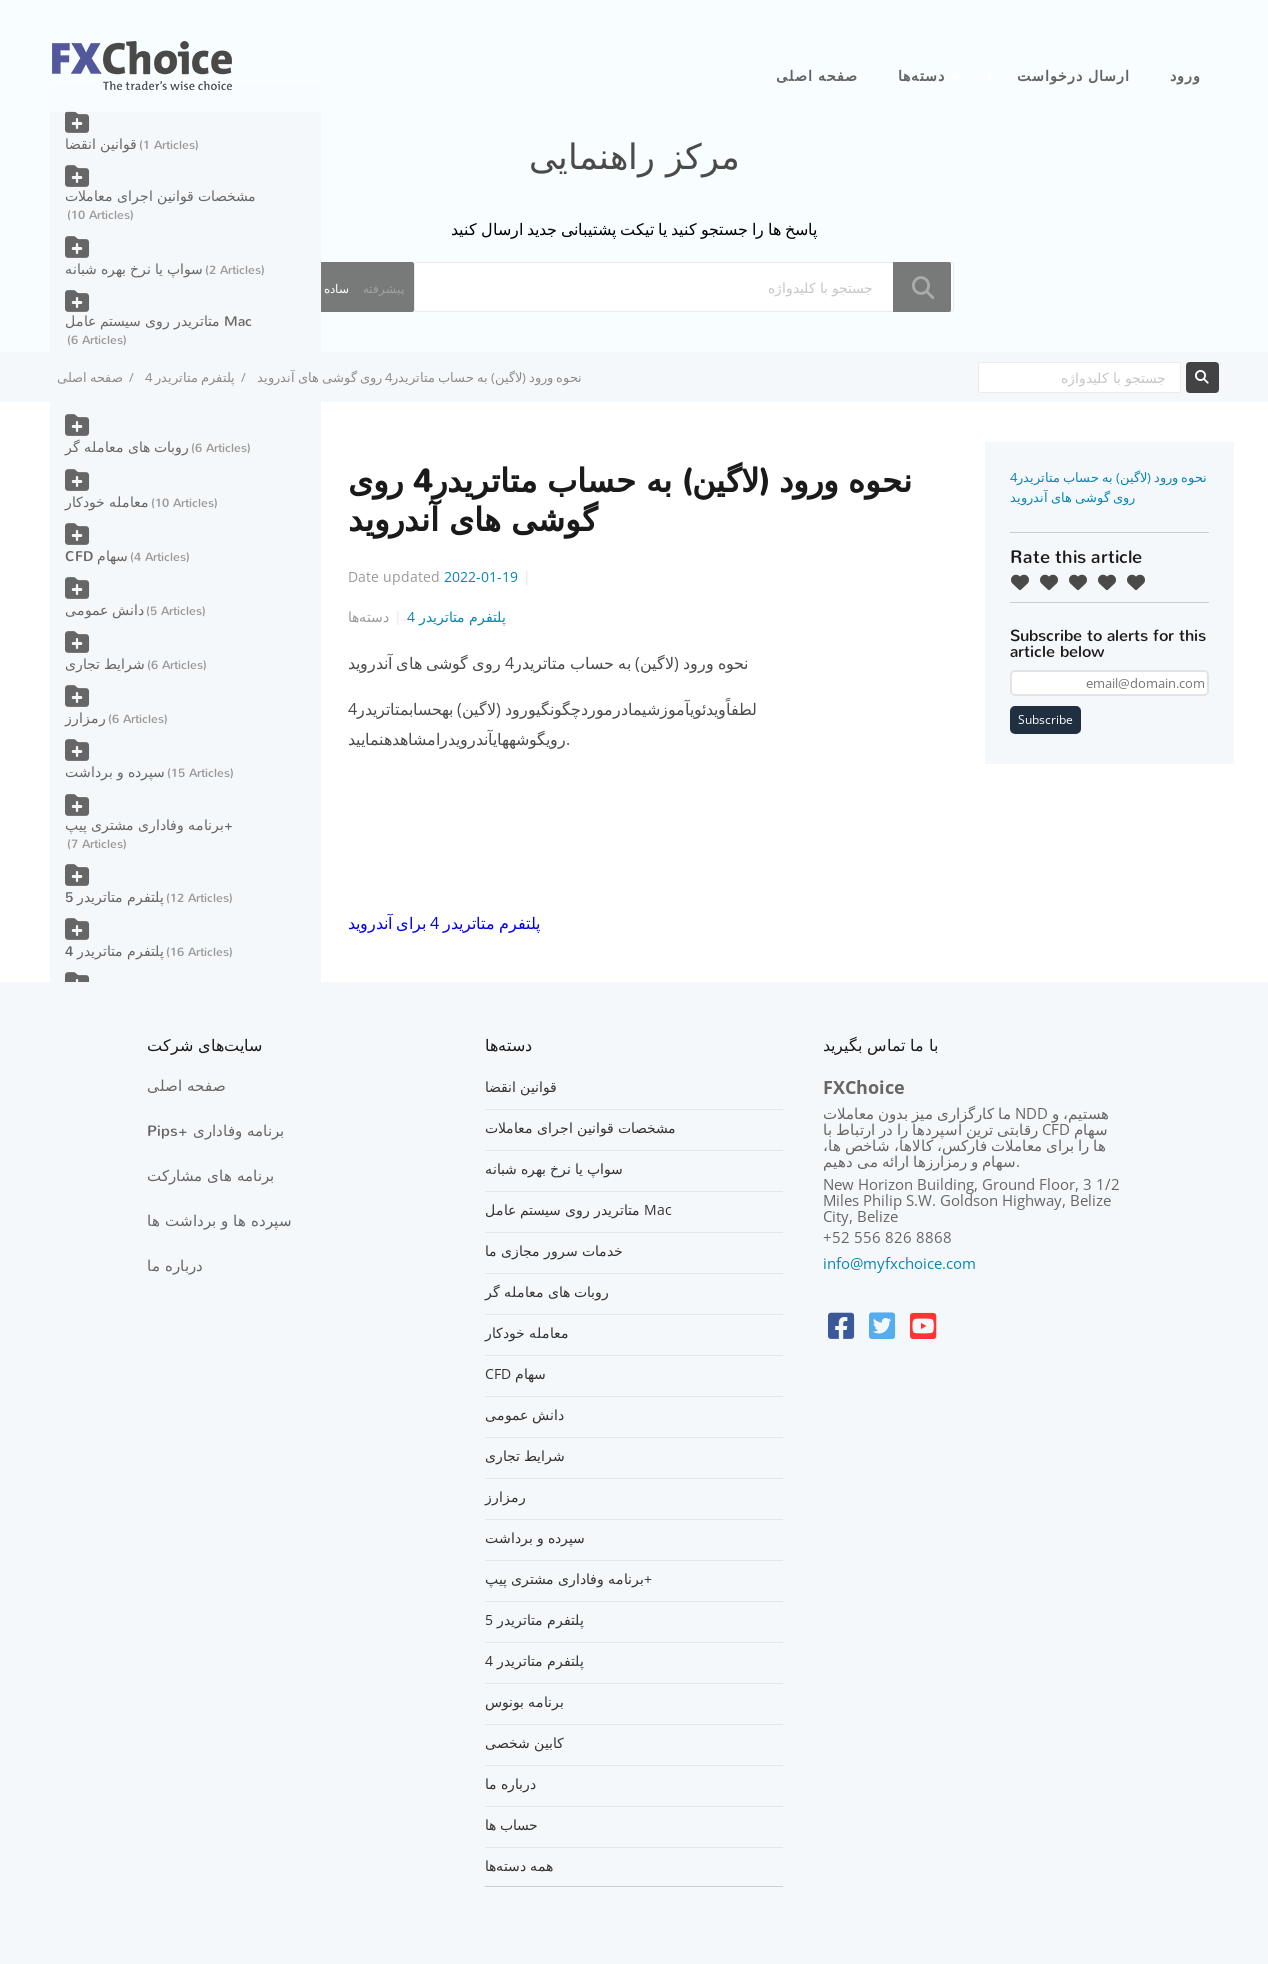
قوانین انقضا (101, 144)
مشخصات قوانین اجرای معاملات (160, 196)
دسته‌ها (921, 76)
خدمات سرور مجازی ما (554, 1251)
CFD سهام (96, 556)
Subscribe (1045, 719)
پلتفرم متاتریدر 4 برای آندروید (444, 923)
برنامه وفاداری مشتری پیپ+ (149, 825)
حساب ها (511, 1825)
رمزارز (85, 718)
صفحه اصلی (817, 76)
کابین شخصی (524, 1743)
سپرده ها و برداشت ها (219, 1221)
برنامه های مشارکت (210, 1176)
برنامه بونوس (524, 1702)
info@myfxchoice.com (899, 1263)
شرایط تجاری (105, 664)
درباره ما (175, 1266)
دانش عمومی (104, 610)
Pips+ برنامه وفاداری (215, 1131)
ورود (1185, 76)
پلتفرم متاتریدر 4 (190, 377)
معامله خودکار (107, 502)
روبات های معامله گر (127, 447)
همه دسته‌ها (519, 1866)
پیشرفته (383, 288)
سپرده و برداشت (115, 772)
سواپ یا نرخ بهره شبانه (134, 269)
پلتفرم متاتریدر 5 (114, 897)
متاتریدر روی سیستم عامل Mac (158, 321)
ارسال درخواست (1073, 76)
